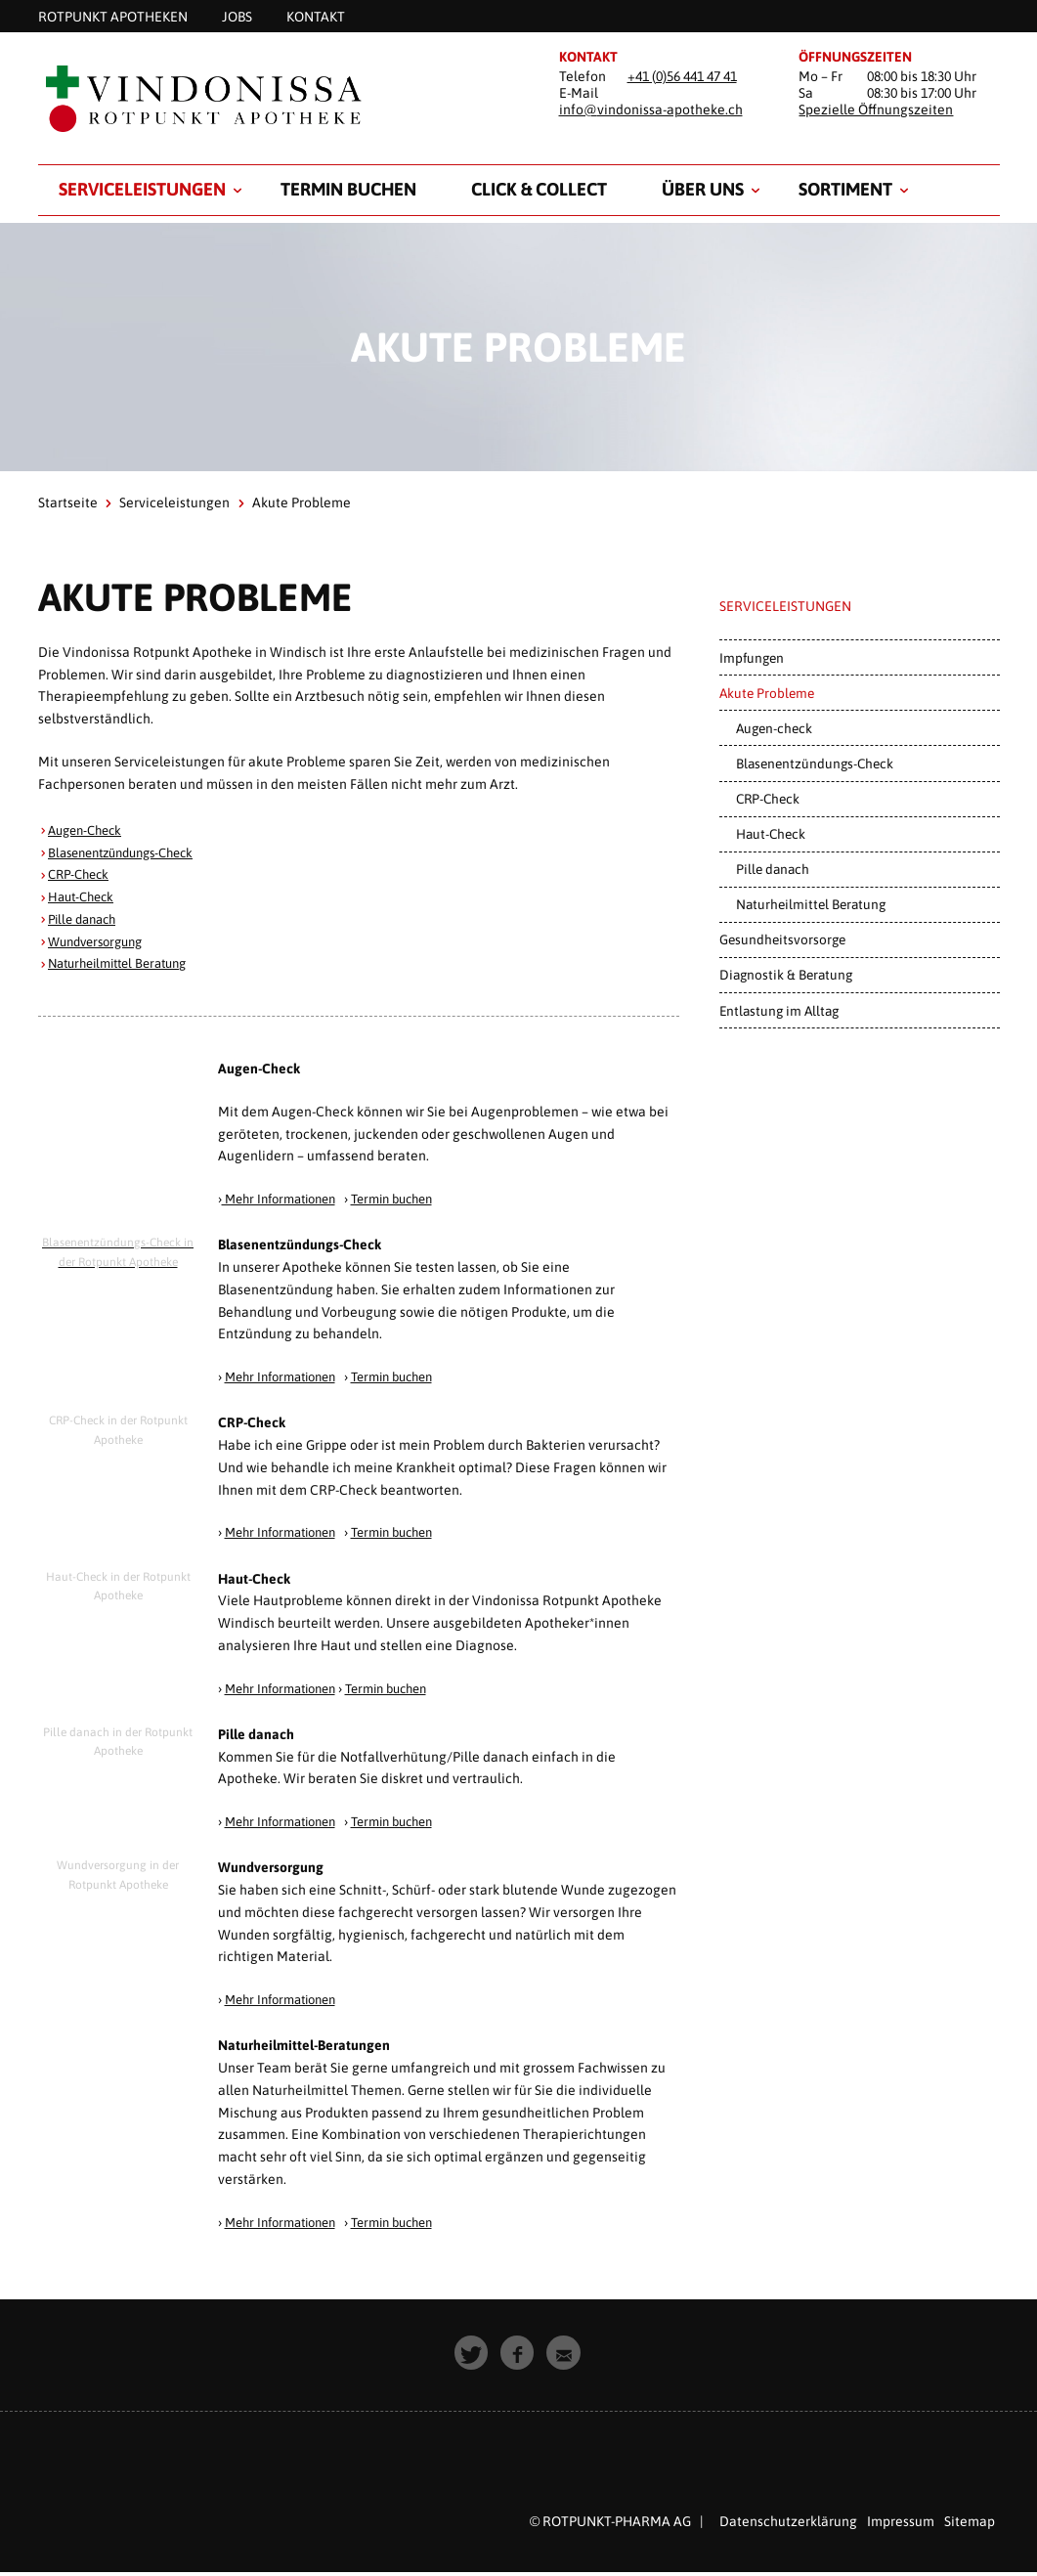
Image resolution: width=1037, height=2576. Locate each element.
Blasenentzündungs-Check (129, 852)
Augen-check (774, 728)
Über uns (703, 189)
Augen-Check (89, 830)
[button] (472, 2354)
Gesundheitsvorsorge (782, 939)
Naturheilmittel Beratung (125, 963)
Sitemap (969, 2521)
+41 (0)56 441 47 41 (682, 76)
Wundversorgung (100, 941)
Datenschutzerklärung (788, 2521)
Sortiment (845, 189)
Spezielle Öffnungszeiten (876, 109)
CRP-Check (81, 874)
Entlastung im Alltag (779, 1011)
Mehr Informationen (285, 1198)
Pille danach (86, 919)
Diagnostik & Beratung (785, 974)
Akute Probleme (766, 693)
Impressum (900, 2521)
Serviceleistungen (142, 189)
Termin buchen (348, 189)
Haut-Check (84, 896)
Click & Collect (539, 189)
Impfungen (751, 658)
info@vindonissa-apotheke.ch (651, 109)
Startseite (68, 502)
